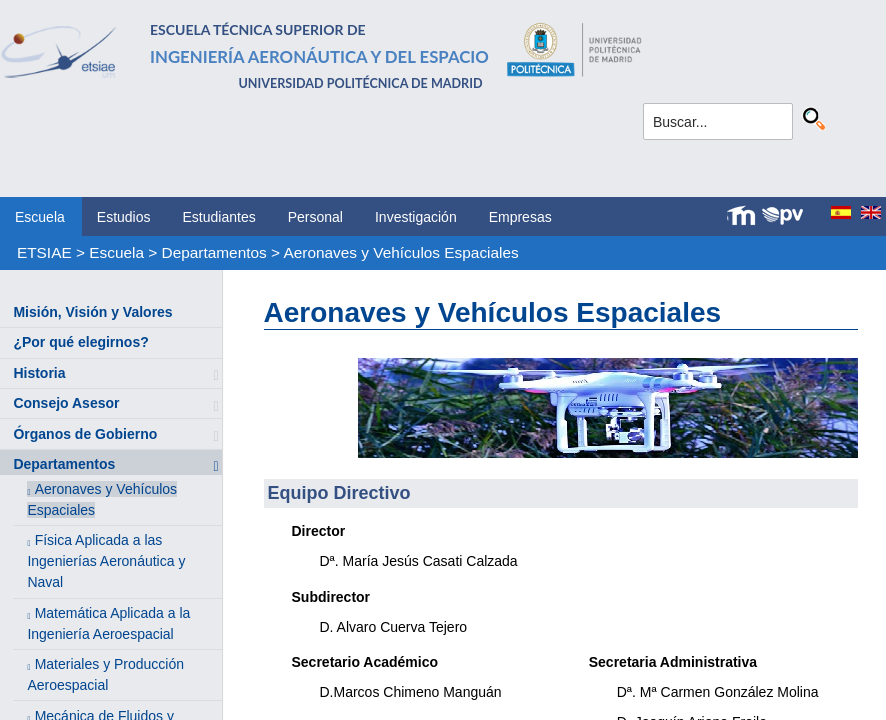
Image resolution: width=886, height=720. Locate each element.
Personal (315, 217)
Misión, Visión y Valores (92, 312)
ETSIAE (44, 252)
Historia (39, 373)
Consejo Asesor (66, 403)
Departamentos (214, 252)
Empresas (520, 217)
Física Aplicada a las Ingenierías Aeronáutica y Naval (106, 561)
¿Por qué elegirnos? (80, 342)
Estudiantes (219, 217)
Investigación (416, 217)
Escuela (40, 217)
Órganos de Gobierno (85, 434)
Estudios (124, 217)
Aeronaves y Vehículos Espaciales (400, 252)
